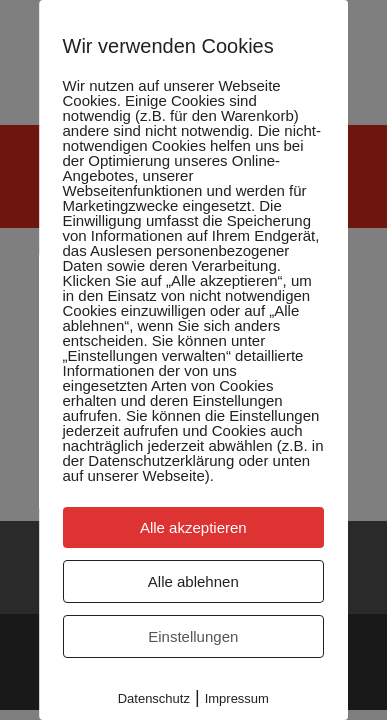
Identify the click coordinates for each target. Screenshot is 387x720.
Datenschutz (154, 698)
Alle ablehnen (193, 581)
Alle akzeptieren (193, 527)
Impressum (237, 698)
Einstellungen (193, 636)
